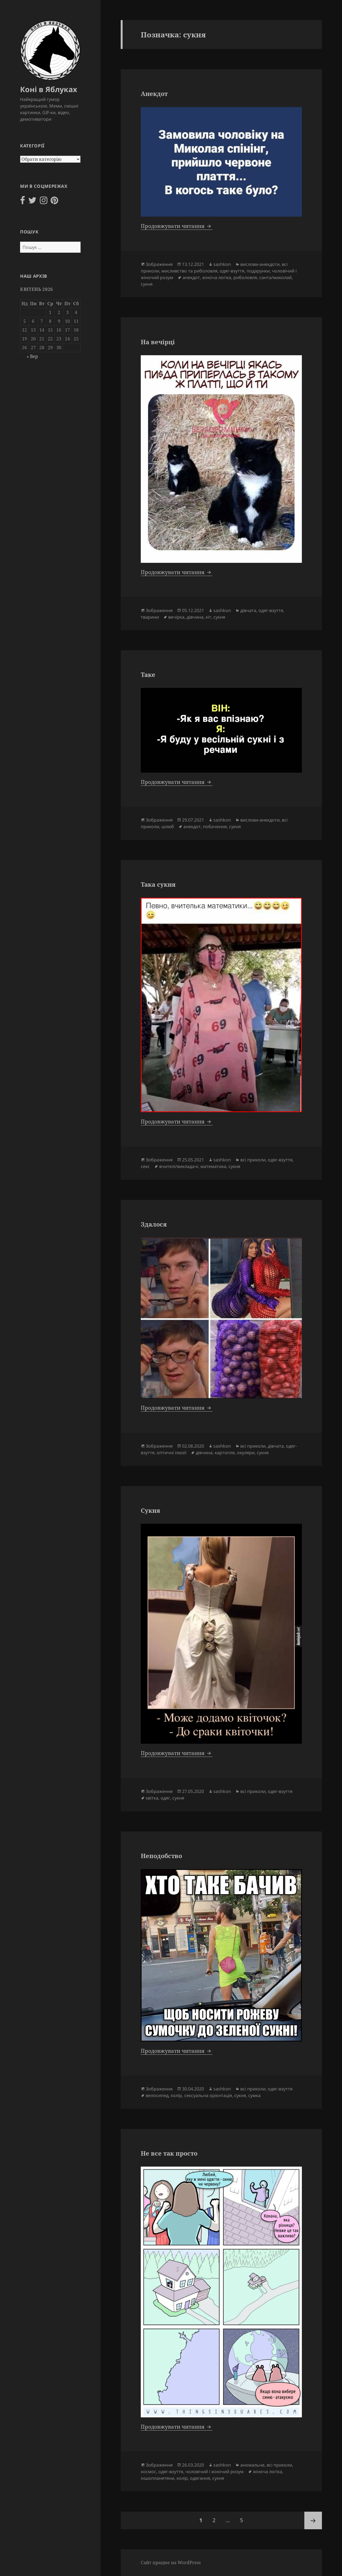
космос (148, 2471)
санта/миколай (275, 277)
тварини (150, 617)
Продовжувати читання (177, 226)
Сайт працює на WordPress (171, 2563)
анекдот (191, 277)
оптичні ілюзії (171, 1453)
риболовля (245, 277)
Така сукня (158, 884)
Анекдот (154, 93)
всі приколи (253, 1160)
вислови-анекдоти (260, 264)
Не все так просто (169, 2153)
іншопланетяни (157, 2478)
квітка (152, 1798)
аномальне (252, 2465)
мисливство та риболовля (189, 271)
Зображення (159, 264)
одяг (165, 1798)
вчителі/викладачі (178, 1166)
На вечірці (158, 342)
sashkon (222, 264)
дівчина (195, 617)
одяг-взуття (232, 271)
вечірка (176, 617)
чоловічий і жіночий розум (214, 2471)
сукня (147, 284)
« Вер (32, 356)
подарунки (258, 271)
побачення (215, 826)
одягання (200, 2478)
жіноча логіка (216, 277)
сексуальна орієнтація (208, 2095)
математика (213, 1166)
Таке (148, 674)
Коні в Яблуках (48, 89)
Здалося (154, 1224)
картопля (225, 1453)
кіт (208, 617)
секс (145, 1166)
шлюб (167, 826)
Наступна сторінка (313, 2520)
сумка (254, 2095)
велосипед (157, 2095)
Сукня (150, 1510)
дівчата (248, 610)
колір (176, 2095)
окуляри (246, 1453)
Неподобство (161, 1856)
